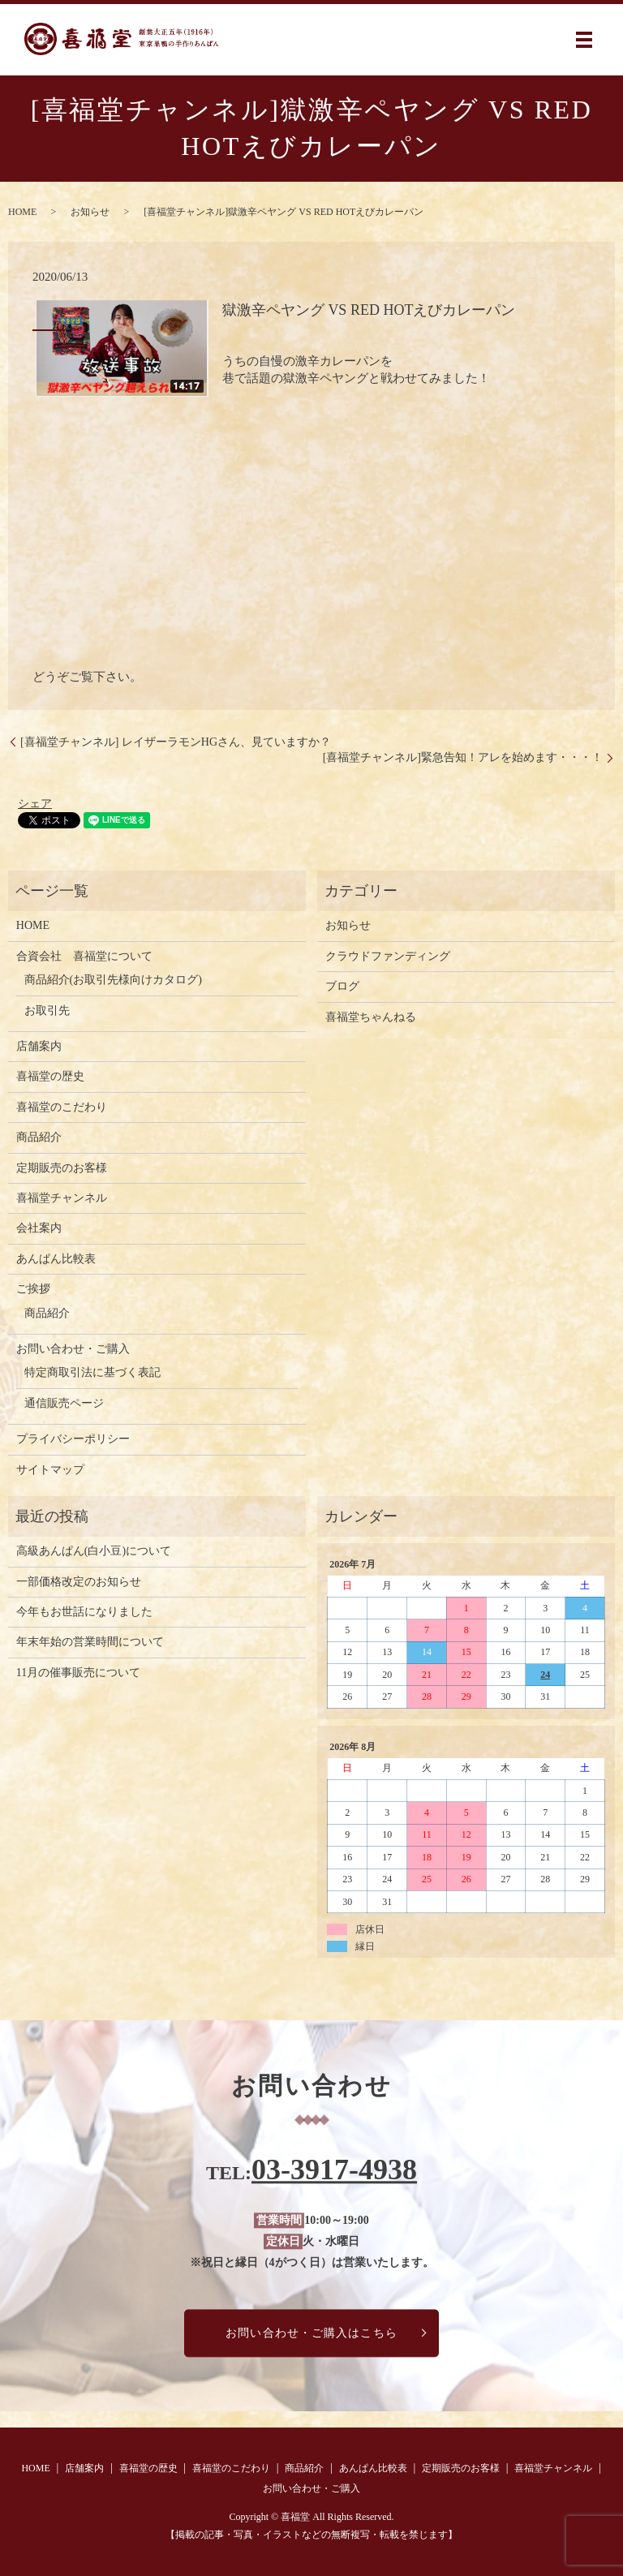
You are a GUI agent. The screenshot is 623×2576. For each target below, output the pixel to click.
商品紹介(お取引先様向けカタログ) (113, 980)
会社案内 (39, 1228)
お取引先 (47, 1010)
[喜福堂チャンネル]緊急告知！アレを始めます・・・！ (463, 757)
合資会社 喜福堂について (84, 956)
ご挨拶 (33, 1289)
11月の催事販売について (78, 1672)
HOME (22, 211)
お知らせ (90, 211)
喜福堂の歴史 (50, 1076)
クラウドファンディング (387, 956)
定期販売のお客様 (61, 1168)
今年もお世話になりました (84, 1612)
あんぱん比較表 (56, 1259)
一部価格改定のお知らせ (78, 1582)
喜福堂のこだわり (61, 1107)
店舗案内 (39, 1046)
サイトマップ (50, 1470)
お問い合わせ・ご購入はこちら (311, 2333)
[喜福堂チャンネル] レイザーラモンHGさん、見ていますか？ (175, 742)
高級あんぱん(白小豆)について (93, 1551)
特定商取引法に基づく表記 (92, 1372)
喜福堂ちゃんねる (370, 1017)
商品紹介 (39, 1137)
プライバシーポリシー (73, 1439)
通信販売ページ (64, 1403)
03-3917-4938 (334, 2170)
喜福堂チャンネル (61, 1198)
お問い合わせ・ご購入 (73, 1349)
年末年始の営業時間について (90, 1642)
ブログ (342, 986)
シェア (35, 804)
